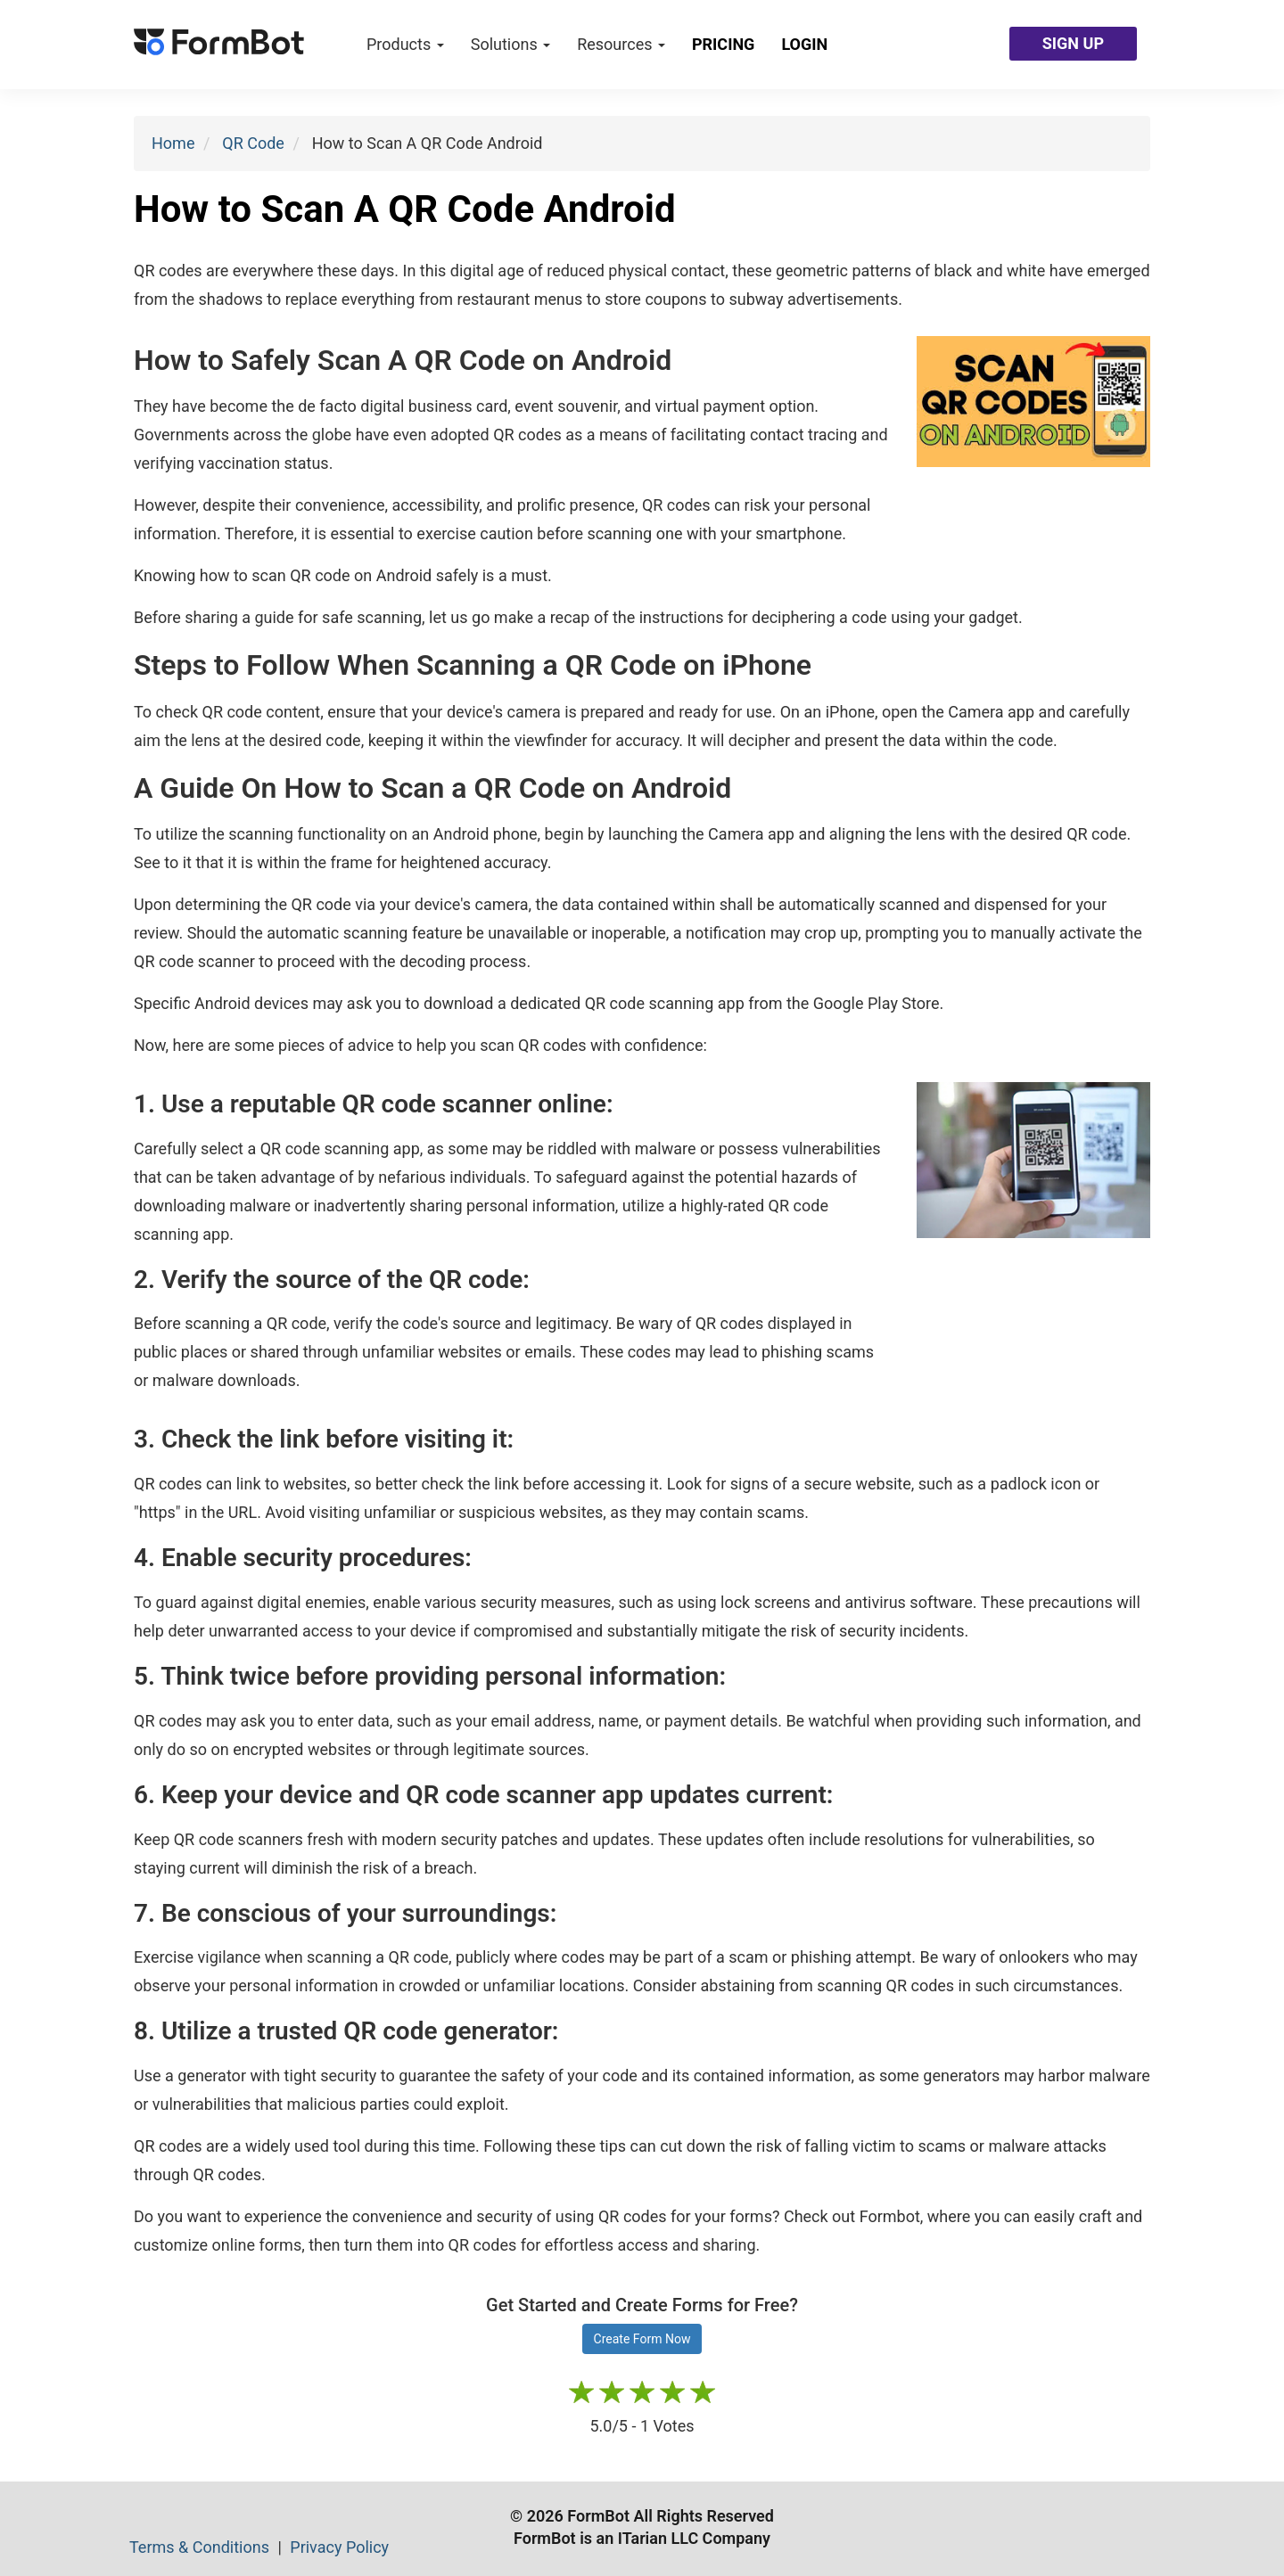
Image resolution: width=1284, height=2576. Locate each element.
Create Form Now (642, 2339)
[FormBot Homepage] (219, 44)
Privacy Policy (339, 2547)
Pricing (723, 44)
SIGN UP (1073, 43)
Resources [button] (621, 44)
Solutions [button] (510, 44)
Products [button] (405, 44)
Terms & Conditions (201, 2547)
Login (804, 44)
